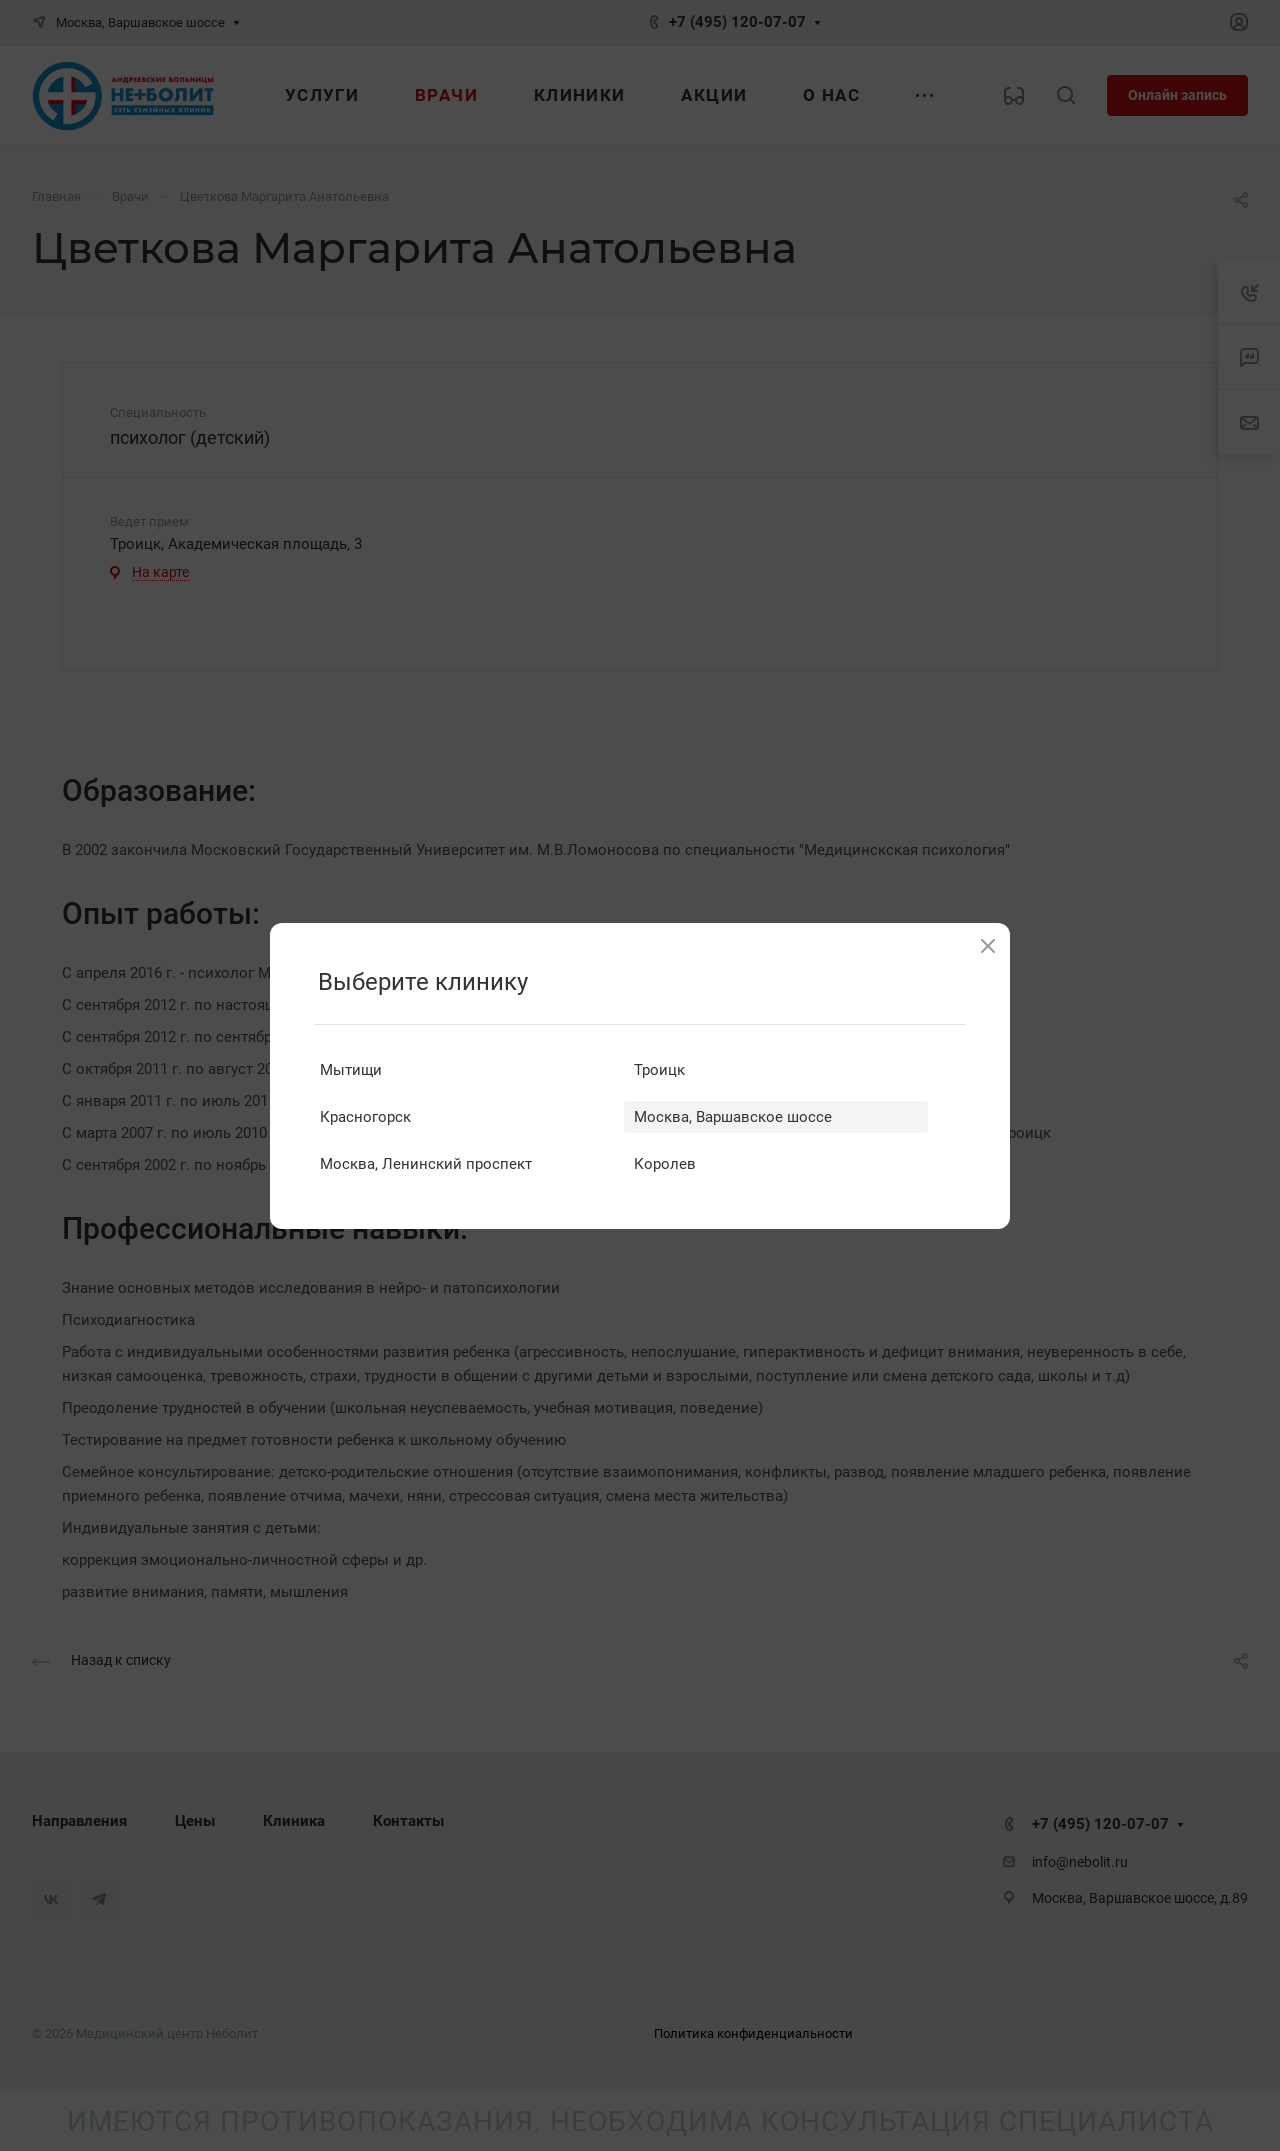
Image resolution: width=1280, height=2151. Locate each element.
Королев (665, 1164)
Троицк (659, 1070)
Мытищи (351, 1070)
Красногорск (365, 1117)
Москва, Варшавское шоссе (733, 1117)
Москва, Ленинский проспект (426, 1164)
